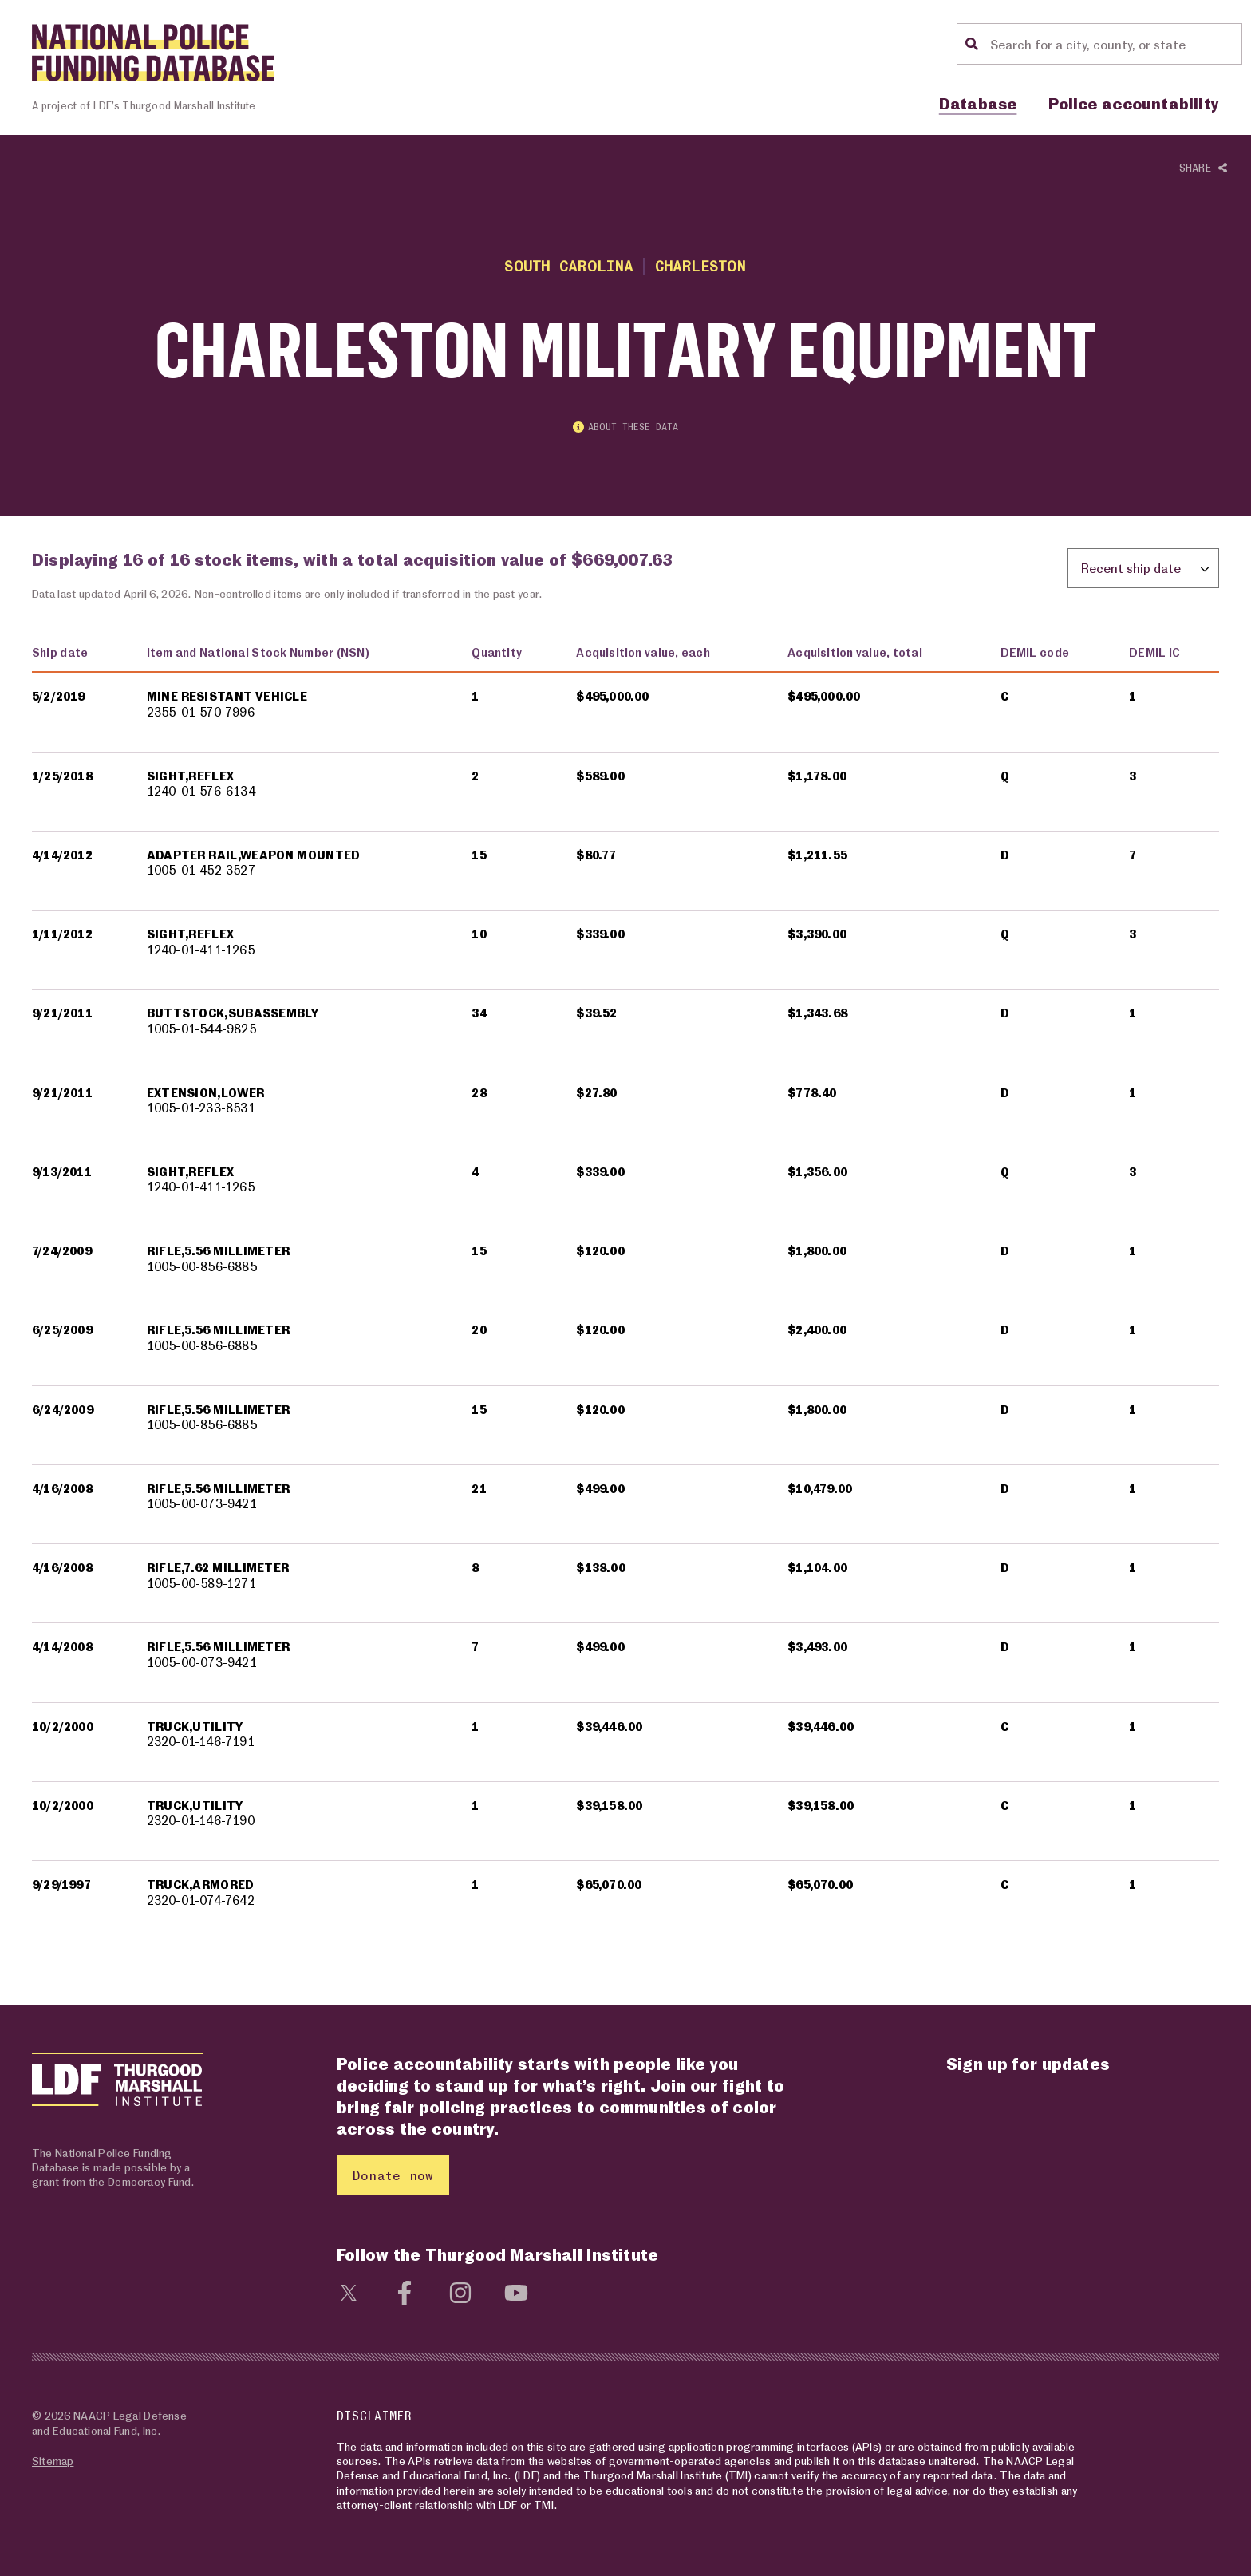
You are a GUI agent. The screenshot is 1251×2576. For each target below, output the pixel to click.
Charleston (701, 265)
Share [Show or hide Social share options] (1203, 168)
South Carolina (568, 265)
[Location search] (1113, 44)
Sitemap (52, 2460)
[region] (625, 1286)
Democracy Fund (149, 2181)
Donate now (393, 2175)
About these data (625, 427)
